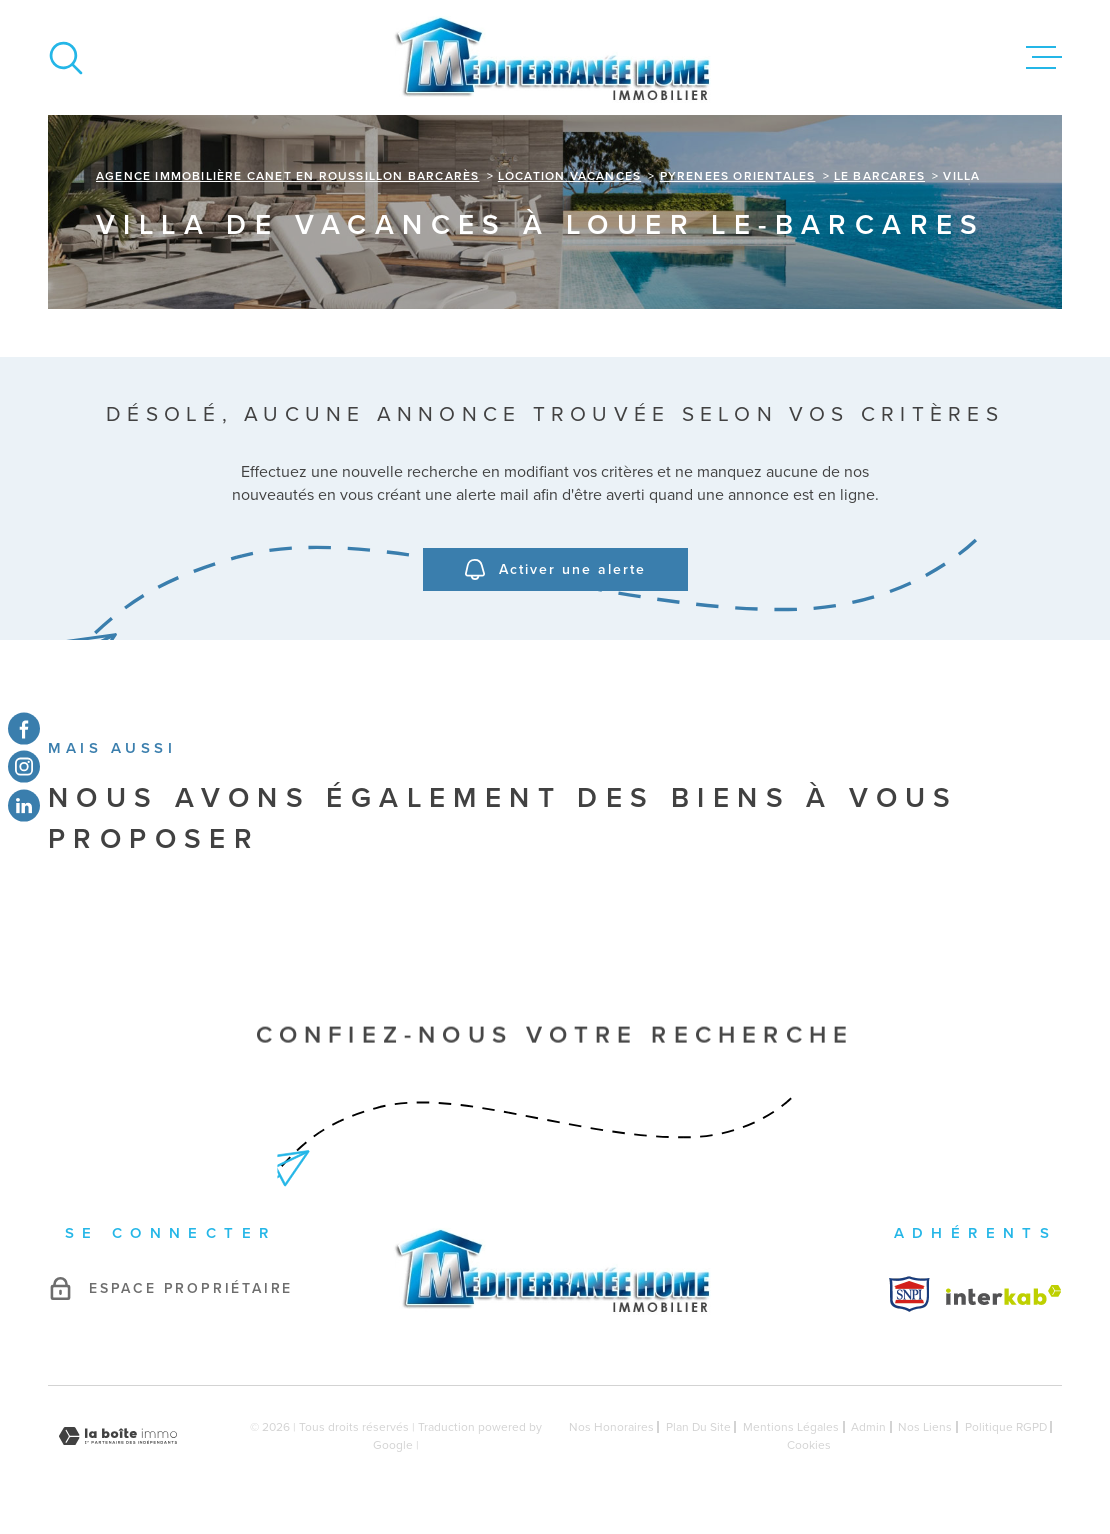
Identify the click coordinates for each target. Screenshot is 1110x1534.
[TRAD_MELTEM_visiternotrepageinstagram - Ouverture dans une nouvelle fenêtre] (24, 767)
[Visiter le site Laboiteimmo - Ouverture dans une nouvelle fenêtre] (118, 1436)
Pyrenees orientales (738, 176)
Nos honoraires (611, 1427)
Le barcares (879, 176)
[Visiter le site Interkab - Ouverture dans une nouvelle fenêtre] (909, 1294)
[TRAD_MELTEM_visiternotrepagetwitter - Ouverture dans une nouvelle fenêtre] (24, 805)
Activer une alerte (555, 570)
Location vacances (569, 176)
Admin (868, 1427)
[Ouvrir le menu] (1044, 58)
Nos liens (925, 1427)
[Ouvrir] (66, 58)
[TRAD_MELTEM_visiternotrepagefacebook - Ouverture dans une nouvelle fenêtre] (24, 729)
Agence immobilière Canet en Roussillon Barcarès (287, 176)
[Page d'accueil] (555, 57)
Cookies (809, 1445)
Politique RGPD (1006, 1427)
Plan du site (698, 1427)
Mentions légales (791, 1427)
